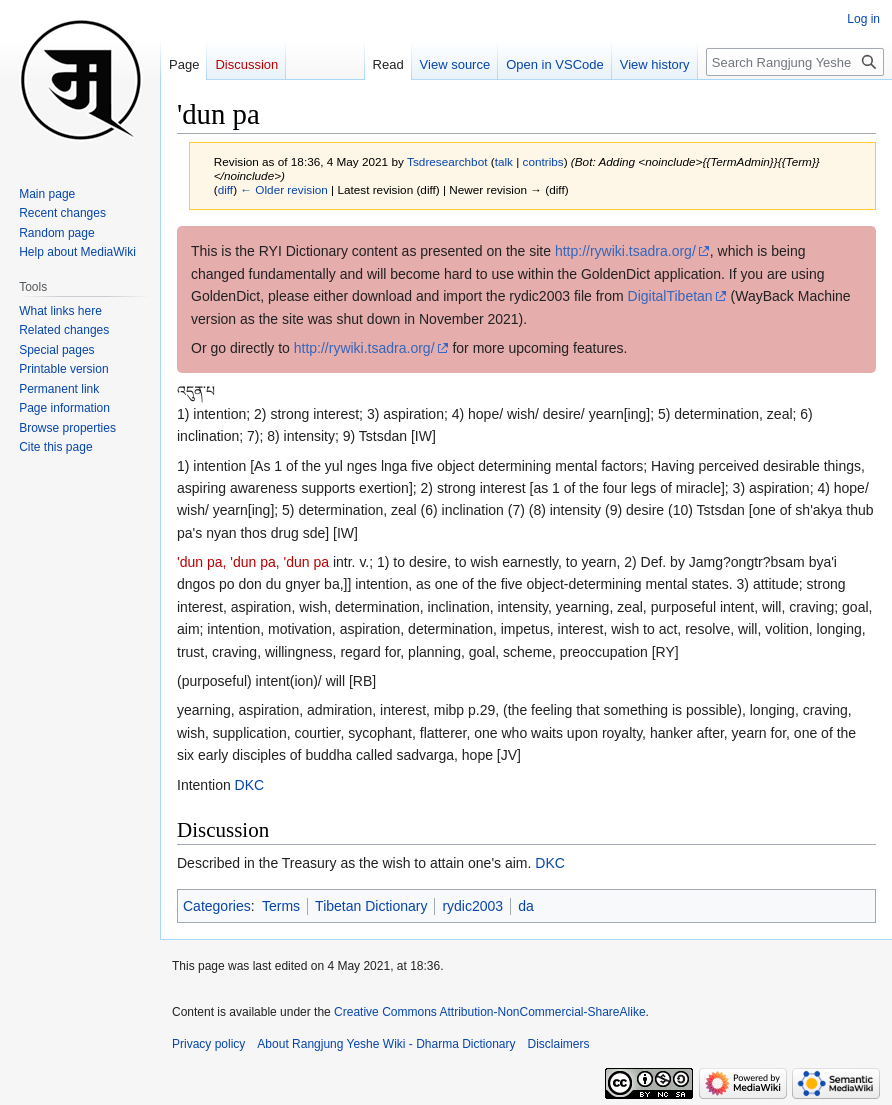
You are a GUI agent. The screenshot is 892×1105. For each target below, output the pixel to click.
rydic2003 (472, 906)
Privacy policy (208, 1044)
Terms (281, 906)
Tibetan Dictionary (371, 906)
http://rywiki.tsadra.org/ (625, 251)
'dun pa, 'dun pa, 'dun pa (253, 562)
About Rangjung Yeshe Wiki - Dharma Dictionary (386, 1044)
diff (225, 189)
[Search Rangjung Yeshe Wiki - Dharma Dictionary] (795, 62)
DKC (250, 785)
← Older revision (284, 189)
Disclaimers (559, 1044)
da (526, 906)
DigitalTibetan (670, 296)
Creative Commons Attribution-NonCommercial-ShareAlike (489, 1012)
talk (504, 161)
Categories (217, 906)
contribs (543, 161)
